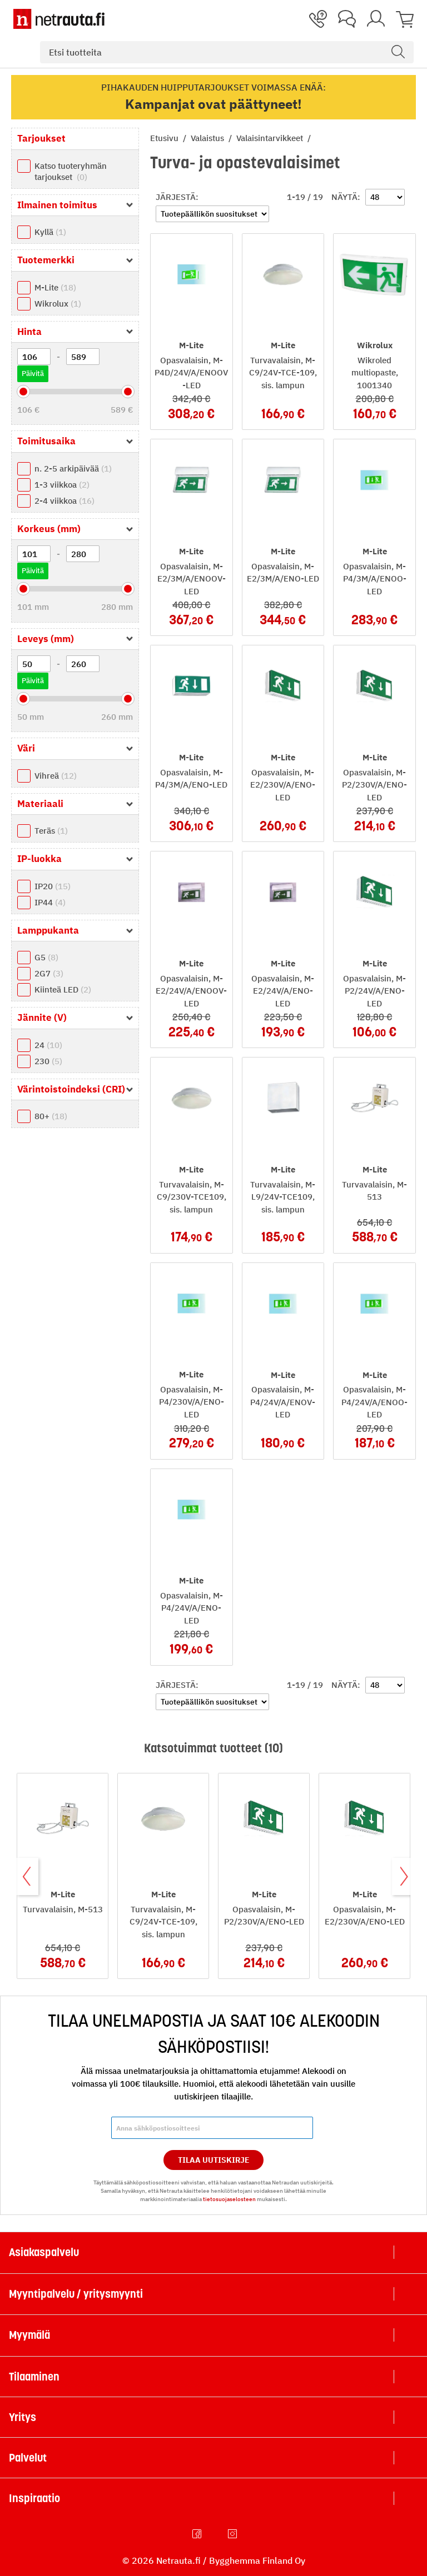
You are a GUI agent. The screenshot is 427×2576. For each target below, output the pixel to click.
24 (48, 1045)
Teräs (51, 830)
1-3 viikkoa (62, 484)
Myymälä (29, 2335)
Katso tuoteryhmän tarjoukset (70, 171)
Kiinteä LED (62, 989)
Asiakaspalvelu (44, 2252)
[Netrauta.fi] (59, 19)
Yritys (22, 2417)
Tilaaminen (34, 2376)
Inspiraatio (34, 2498)
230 (48, 1061)
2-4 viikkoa (64, 500)
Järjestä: (177, 197)
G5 (46, 957)
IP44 (50, 902)
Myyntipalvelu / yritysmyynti (76, 2294)
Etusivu (165, 138)
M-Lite (55, 287)
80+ (50, 1116)
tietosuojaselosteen (229, 2199)
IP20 (52, 886)
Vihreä (55, 775)
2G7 (48, 973)
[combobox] (227, 52)
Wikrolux (57, 303)
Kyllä (50, 232)
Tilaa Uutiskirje (214, 2160)
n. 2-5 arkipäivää (73, 468)
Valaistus (208, 138)
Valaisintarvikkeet (270, 138)
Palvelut (28, 2457)
